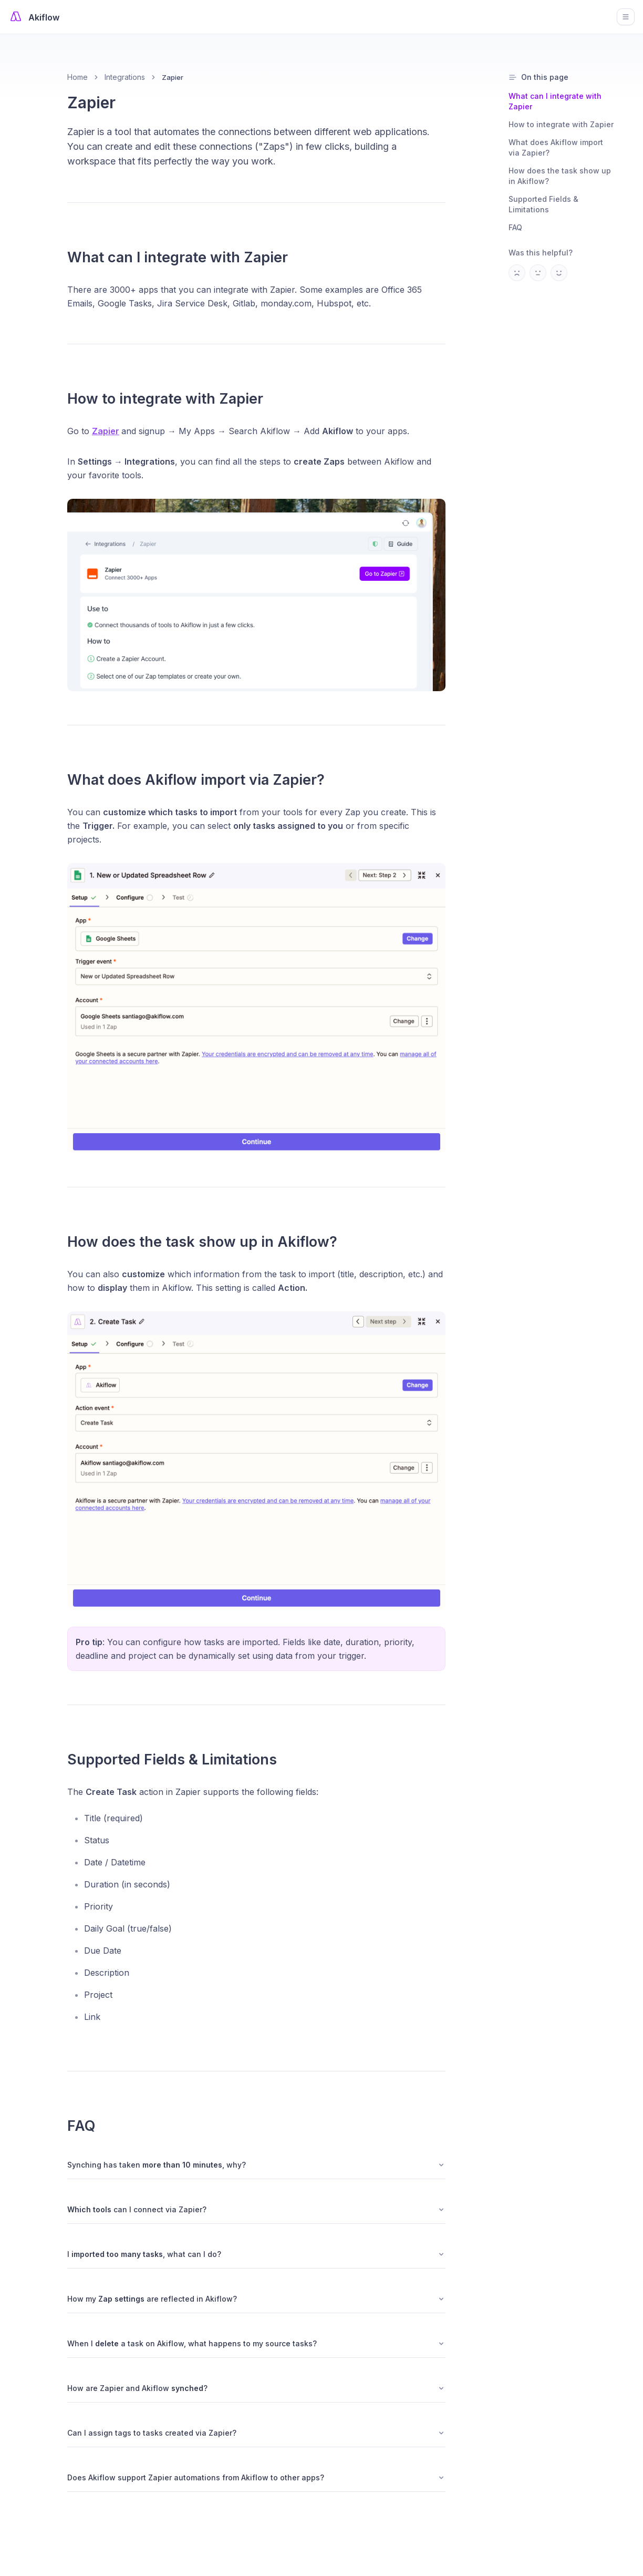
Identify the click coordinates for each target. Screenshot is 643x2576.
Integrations (125, 77)
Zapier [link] (172, 77)
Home (77, 77)
